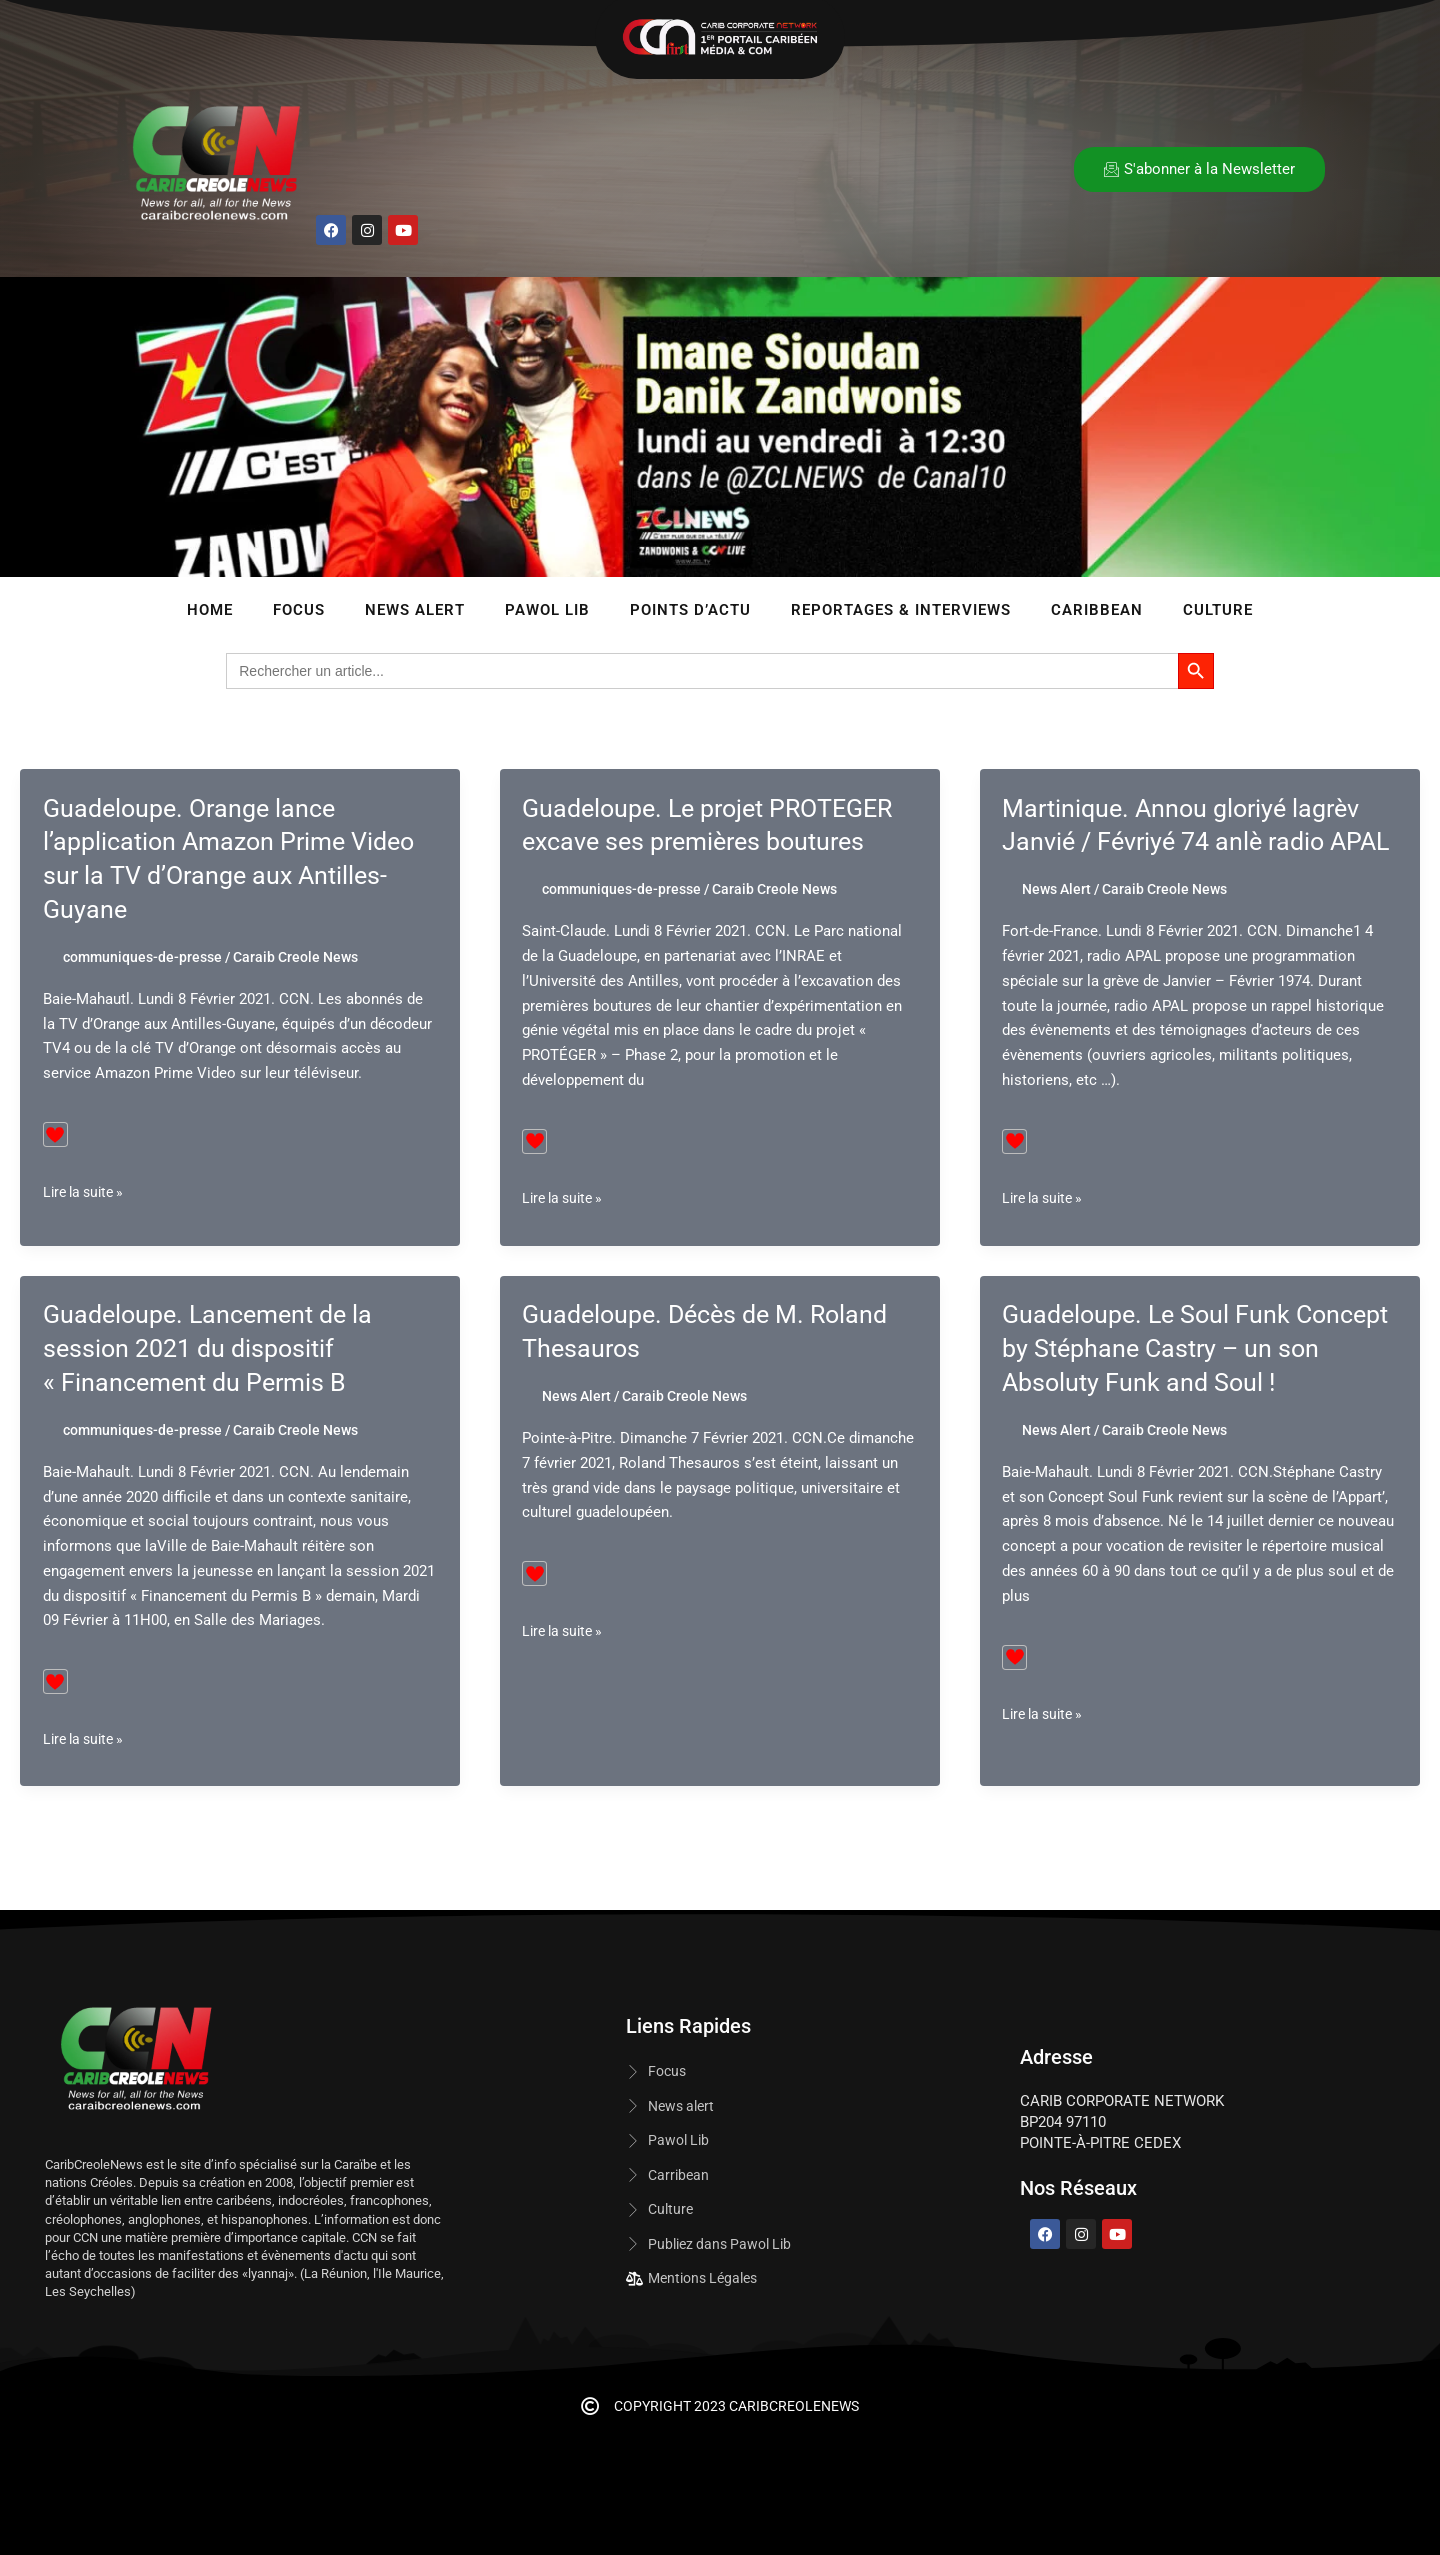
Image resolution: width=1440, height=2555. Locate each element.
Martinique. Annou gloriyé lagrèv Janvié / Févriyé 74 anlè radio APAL (1188, 842)
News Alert (415, 610)
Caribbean (1097, 610)
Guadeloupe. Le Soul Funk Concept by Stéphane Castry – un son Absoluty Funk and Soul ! (1193, 1382)
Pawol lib (547, 610)
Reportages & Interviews (901, 610)
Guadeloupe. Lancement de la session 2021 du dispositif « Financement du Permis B (214, 1382)
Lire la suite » (87, 1192)
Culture (1218, 610)
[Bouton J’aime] (55, 1134)
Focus (299, 610)
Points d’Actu (690, 610)
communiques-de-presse (142, 957)
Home (210, 610)
